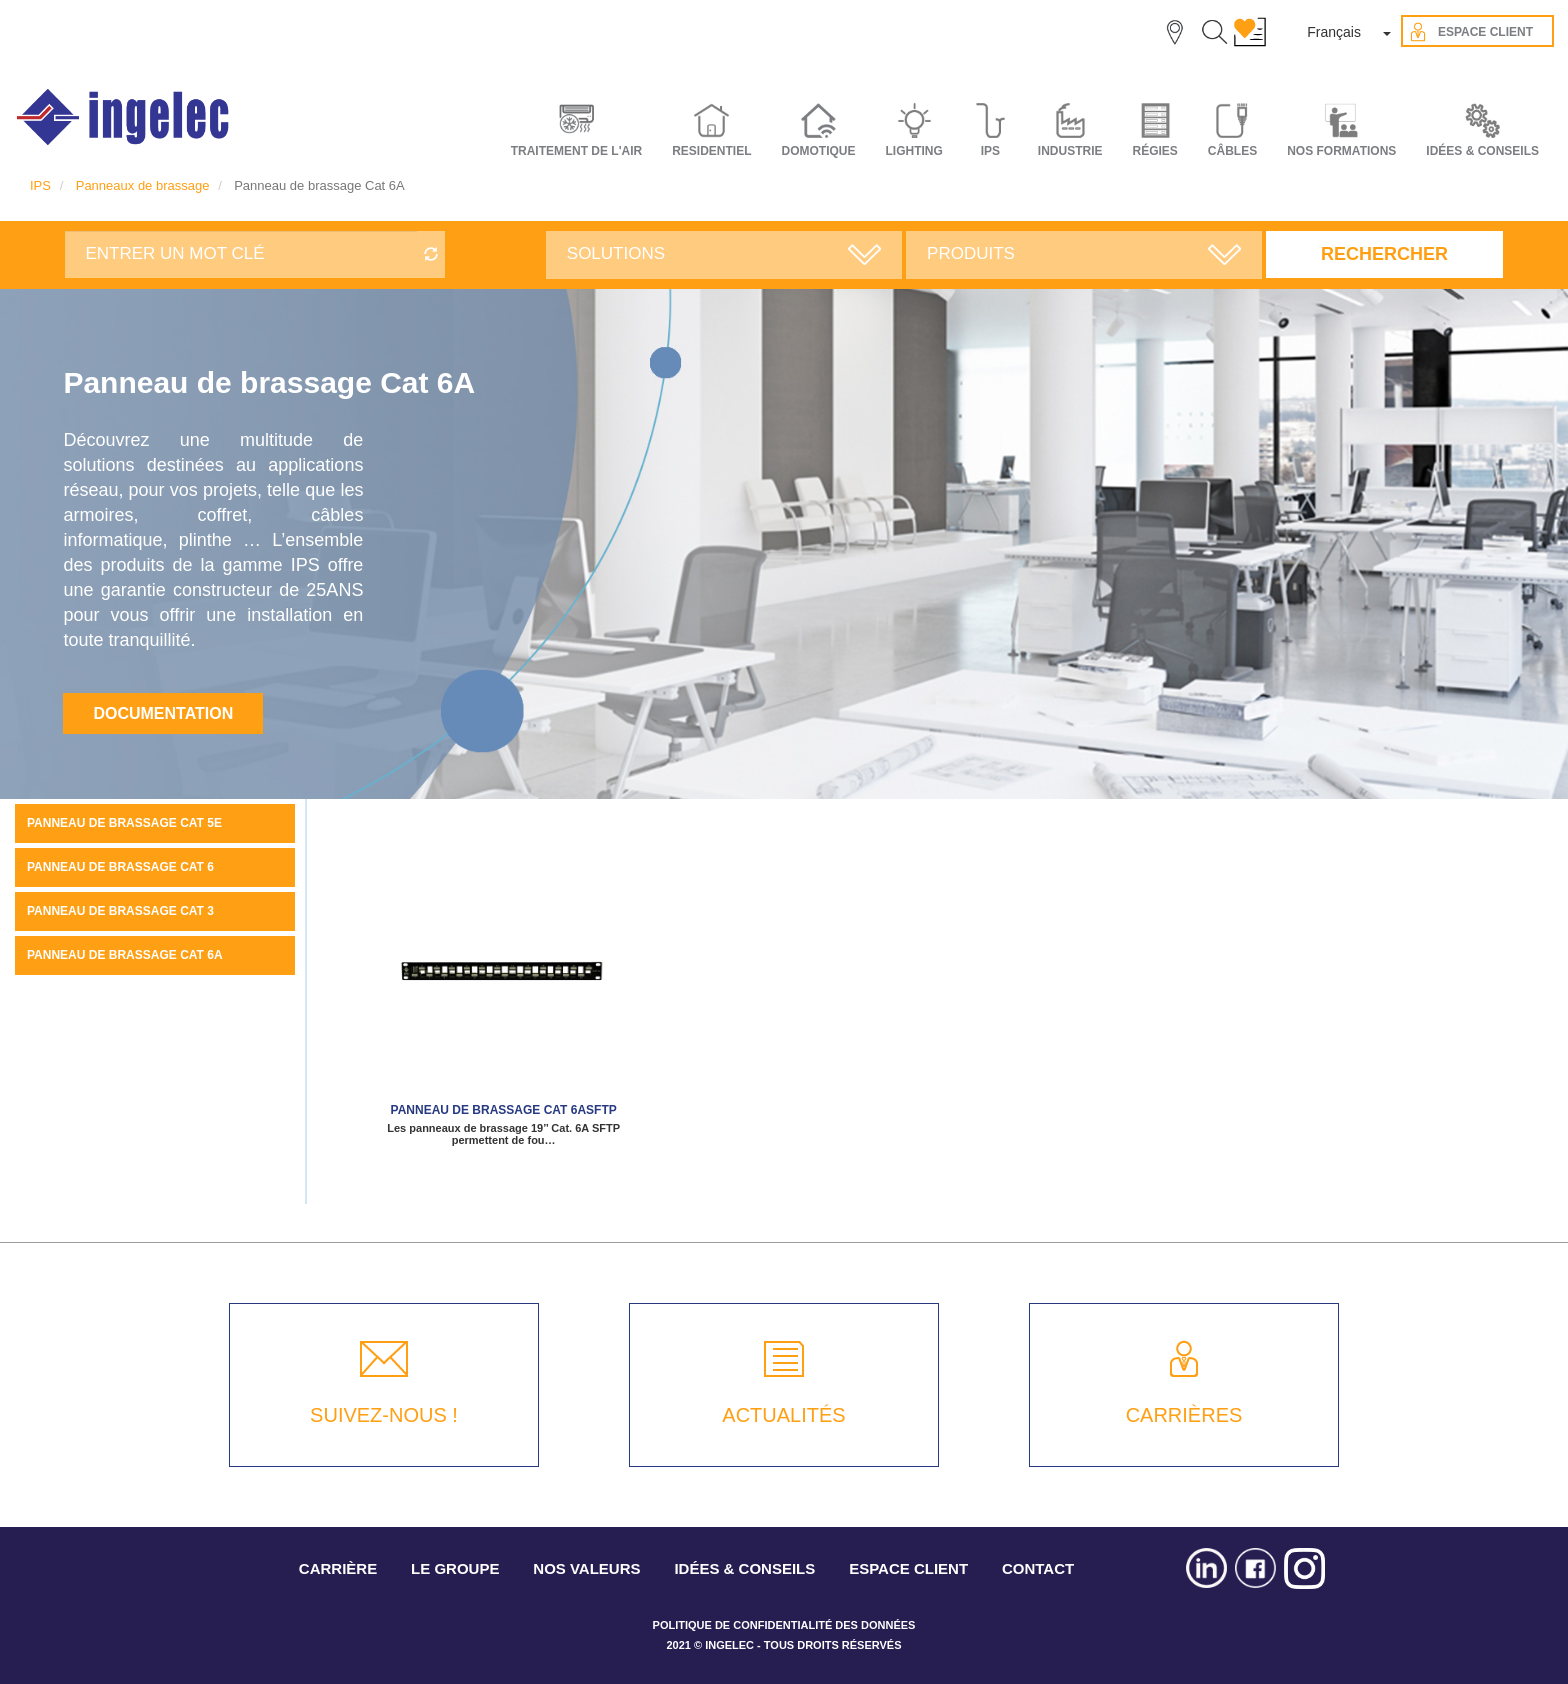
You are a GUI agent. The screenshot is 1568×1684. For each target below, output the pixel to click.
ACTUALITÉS (783, 1415)
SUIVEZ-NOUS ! (384, 1415)
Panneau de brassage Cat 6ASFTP (504, 1110)
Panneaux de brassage (143, 185)
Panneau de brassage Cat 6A (125, 955)
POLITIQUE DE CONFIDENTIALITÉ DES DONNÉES (784, 1625)
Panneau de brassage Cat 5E (124, 823)
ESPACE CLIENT (908, 1568)
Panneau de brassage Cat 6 (120, 867)
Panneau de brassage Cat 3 (120, 911)
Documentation (163, 713)
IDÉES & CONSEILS (1482, 151)
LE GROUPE (455, 1568)
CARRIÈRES (1184, 1415)
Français (1334, 32)
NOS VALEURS (586, 1568)
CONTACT (1038, 1568)
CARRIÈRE (338, 1568)
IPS (40, 185)
